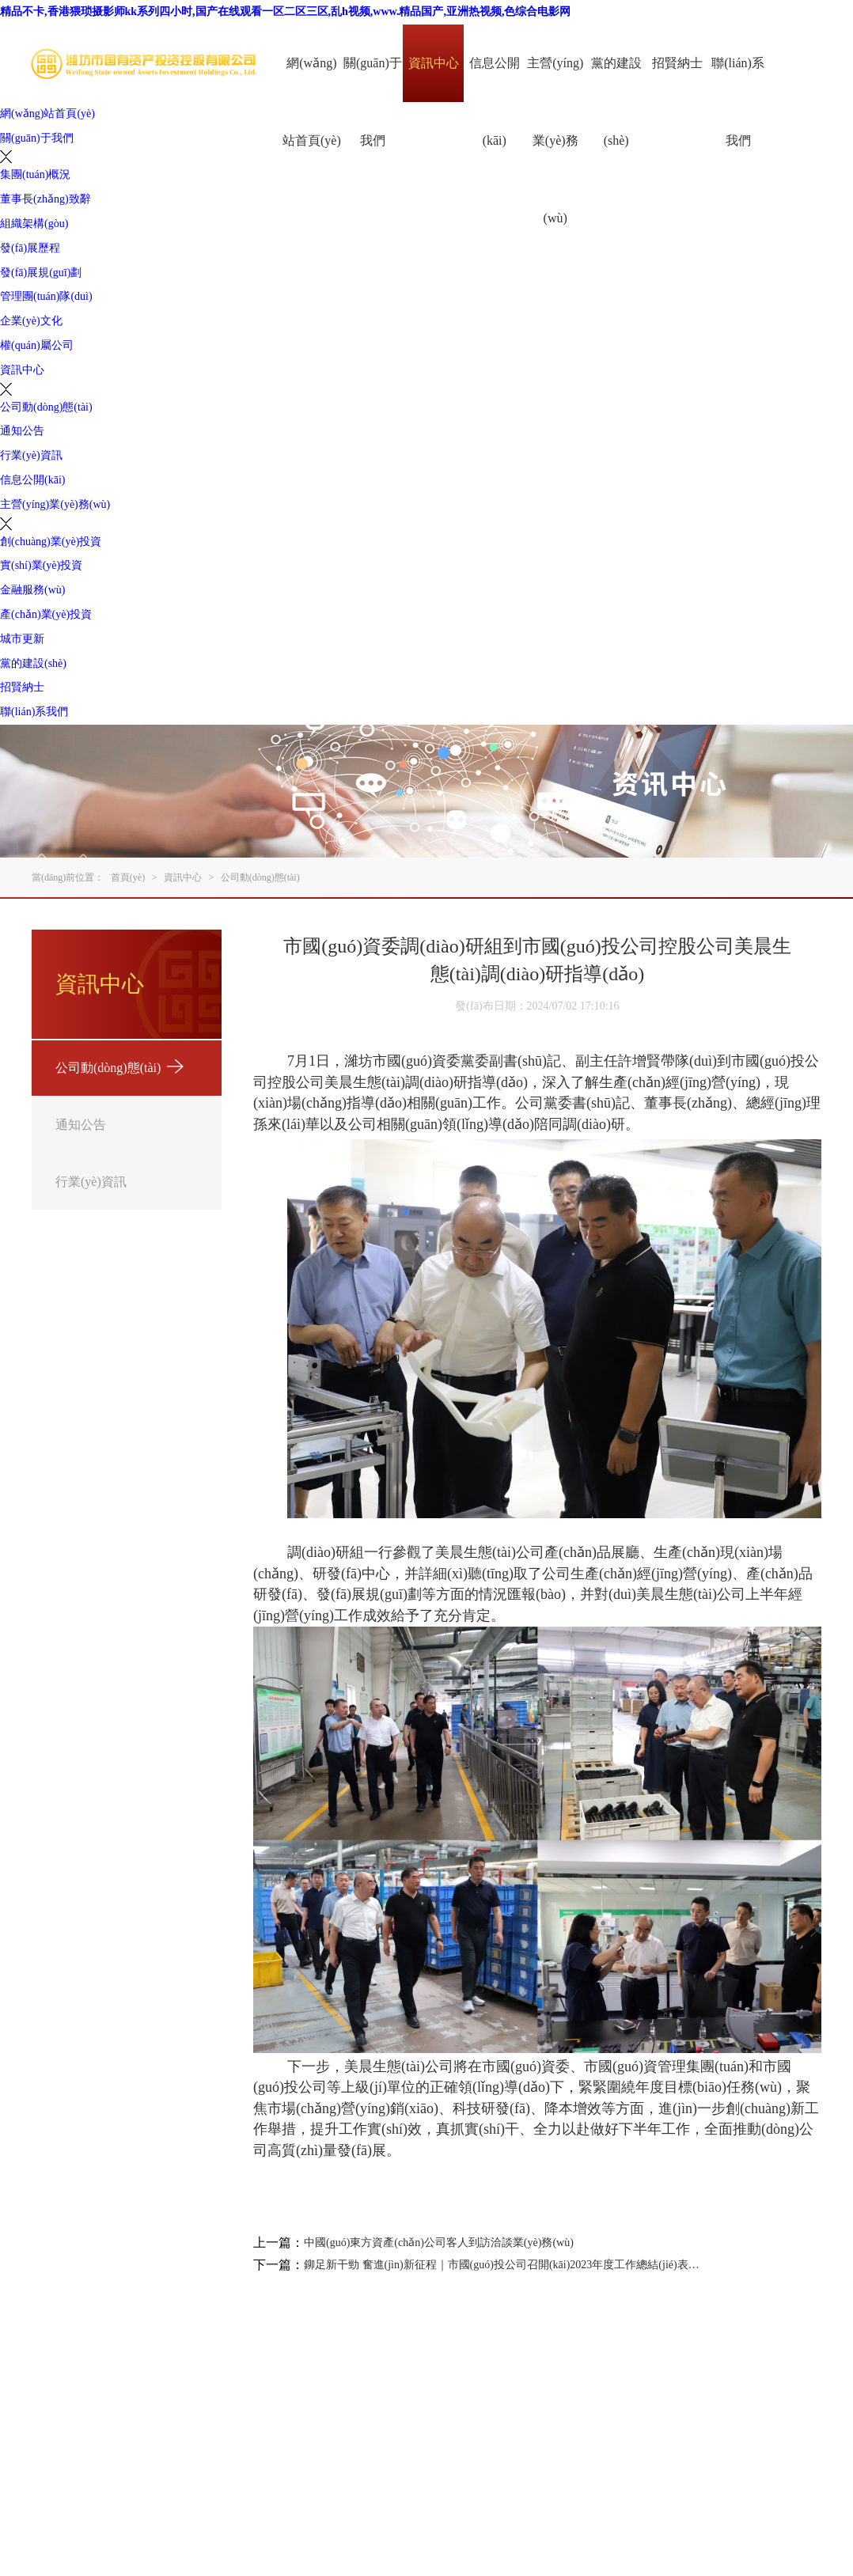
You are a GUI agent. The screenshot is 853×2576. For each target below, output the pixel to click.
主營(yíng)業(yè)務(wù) (555, 140)
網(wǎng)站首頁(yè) (311, 101)
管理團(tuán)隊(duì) (46, 296)
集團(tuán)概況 (35, 174)
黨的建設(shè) (616, 101)
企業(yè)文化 (31, 321)
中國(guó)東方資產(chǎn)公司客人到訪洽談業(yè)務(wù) (439, 2242)
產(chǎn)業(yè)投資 (46, 614)
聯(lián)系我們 (737, 101)
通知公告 (22, 431)
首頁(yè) (128, 877)
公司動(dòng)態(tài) (46, 407)
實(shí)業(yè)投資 (41, 565)
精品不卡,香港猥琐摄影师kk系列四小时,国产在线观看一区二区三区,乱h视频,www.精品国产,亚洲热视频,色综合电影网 (285, 11)
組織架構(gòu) (34, 223)
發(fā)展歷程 (30, 248)
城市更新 (22, 639)
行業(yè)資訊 (31, 455)
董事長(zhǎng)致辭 (45, 199)
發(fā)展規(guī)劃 (41, 272)
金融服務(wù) (32, 590)
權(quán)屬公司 (37, 345)
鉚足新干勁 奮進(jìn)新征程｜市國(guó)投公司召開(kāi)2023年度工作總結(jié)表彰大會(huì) (503, 2265)
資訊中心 (433, 63)
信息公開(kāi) (494, 101)
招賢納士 (677, 63)
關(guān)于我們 (372, 101)
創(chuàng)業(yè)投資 (50, 541)
